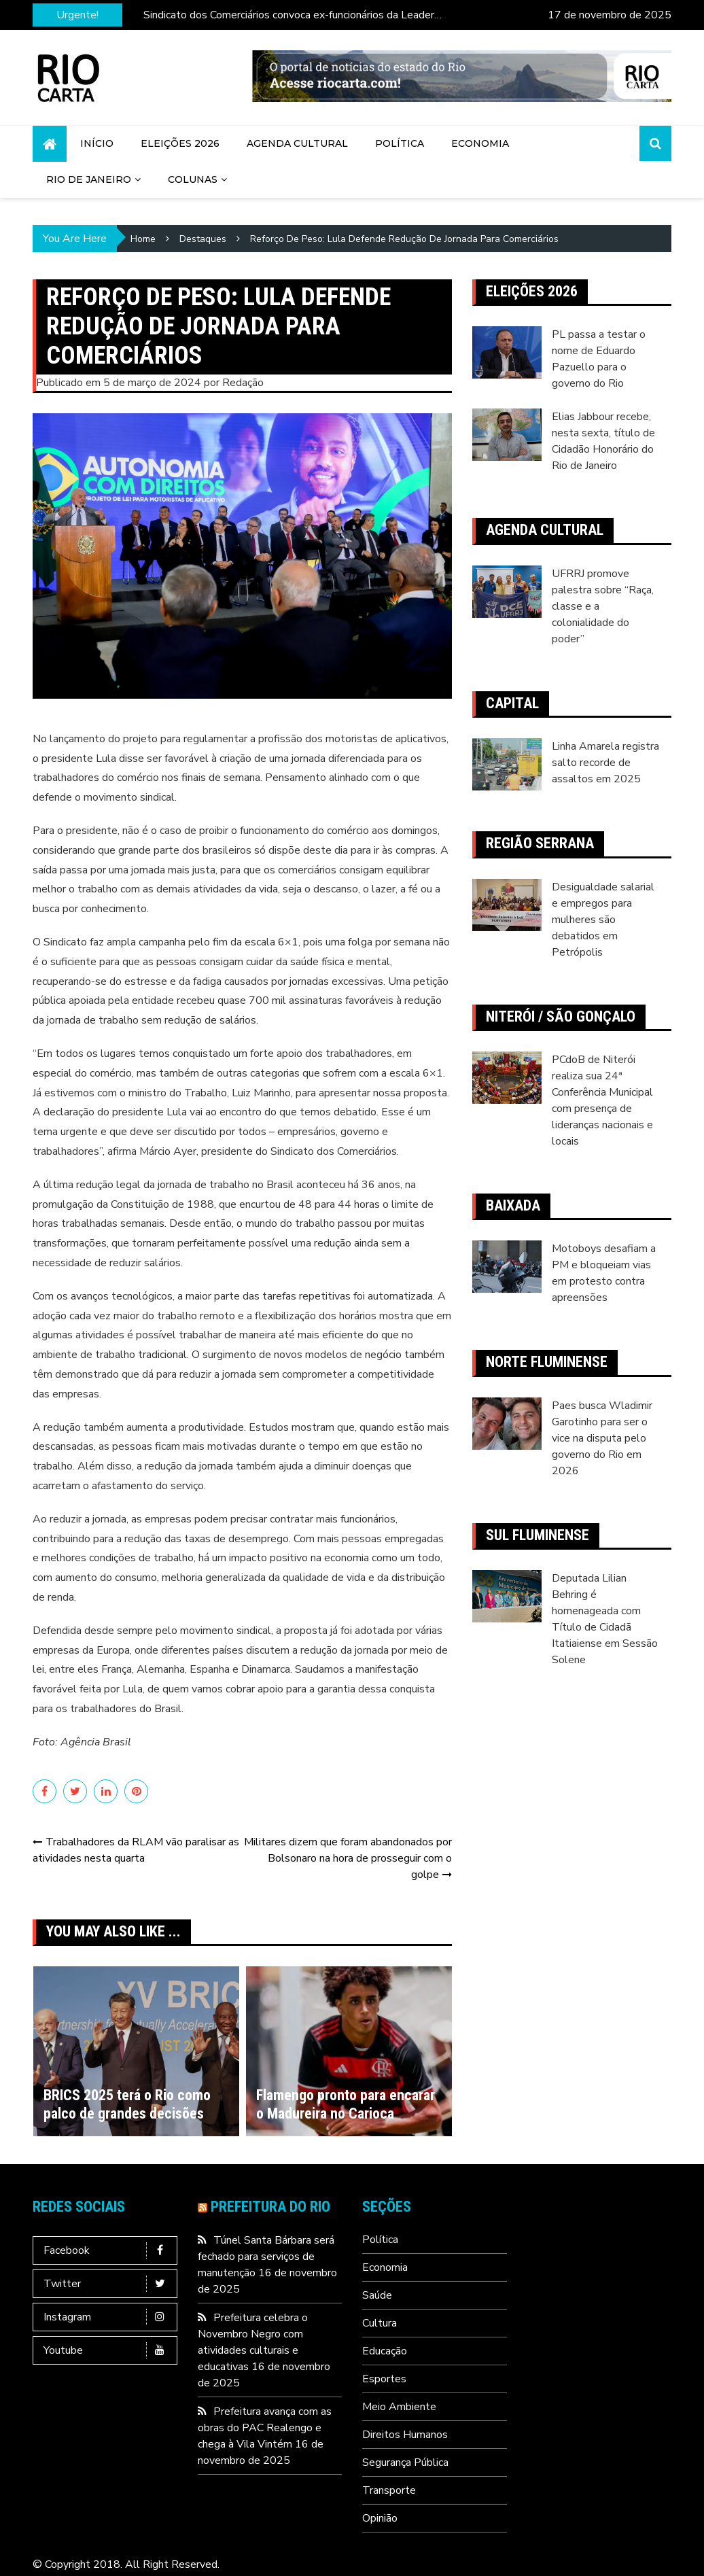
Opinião (380, 2518)
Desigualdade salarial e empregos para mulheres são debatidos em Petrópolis (603, 920)
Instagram (108, 2317)
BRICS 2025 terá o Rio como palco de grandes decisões (127, 2104)
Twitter (108, 2284)
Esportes (384, 2378)
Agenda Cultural (297, 143)
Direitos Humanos (405, 2434)
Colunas (192, 179)
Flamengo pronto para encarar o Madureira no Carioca (345, 2104)
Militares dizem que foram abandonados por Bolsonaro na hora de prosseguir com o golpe (348, 1858)
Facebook (108, 2250)
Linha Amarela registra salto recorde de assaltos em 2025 (605, 762)
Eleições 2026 (180, 143)
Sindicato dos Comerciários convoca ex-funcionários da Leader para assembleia (288, 15)
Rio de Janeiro (88, 179)
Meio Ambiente (399, 2406)
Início (96, 143)
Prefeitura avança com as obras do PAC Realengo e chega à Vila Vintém (265, 2428)
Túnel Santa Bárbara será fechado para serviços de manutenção (266, 2256)
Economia (480, 143)
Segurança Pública (405, 2462)
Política (399, 143)
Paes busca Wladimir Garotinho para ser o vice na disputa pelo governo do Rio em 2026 (602, 1438)
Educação (384, 2351)
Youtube (108, 2350)
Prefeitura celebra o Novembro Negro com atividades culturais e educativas (253, 2342)
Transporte (389, 2490)
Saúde (377, 2295)
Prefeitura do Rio (270, 2206)
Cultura (379, 2323)
